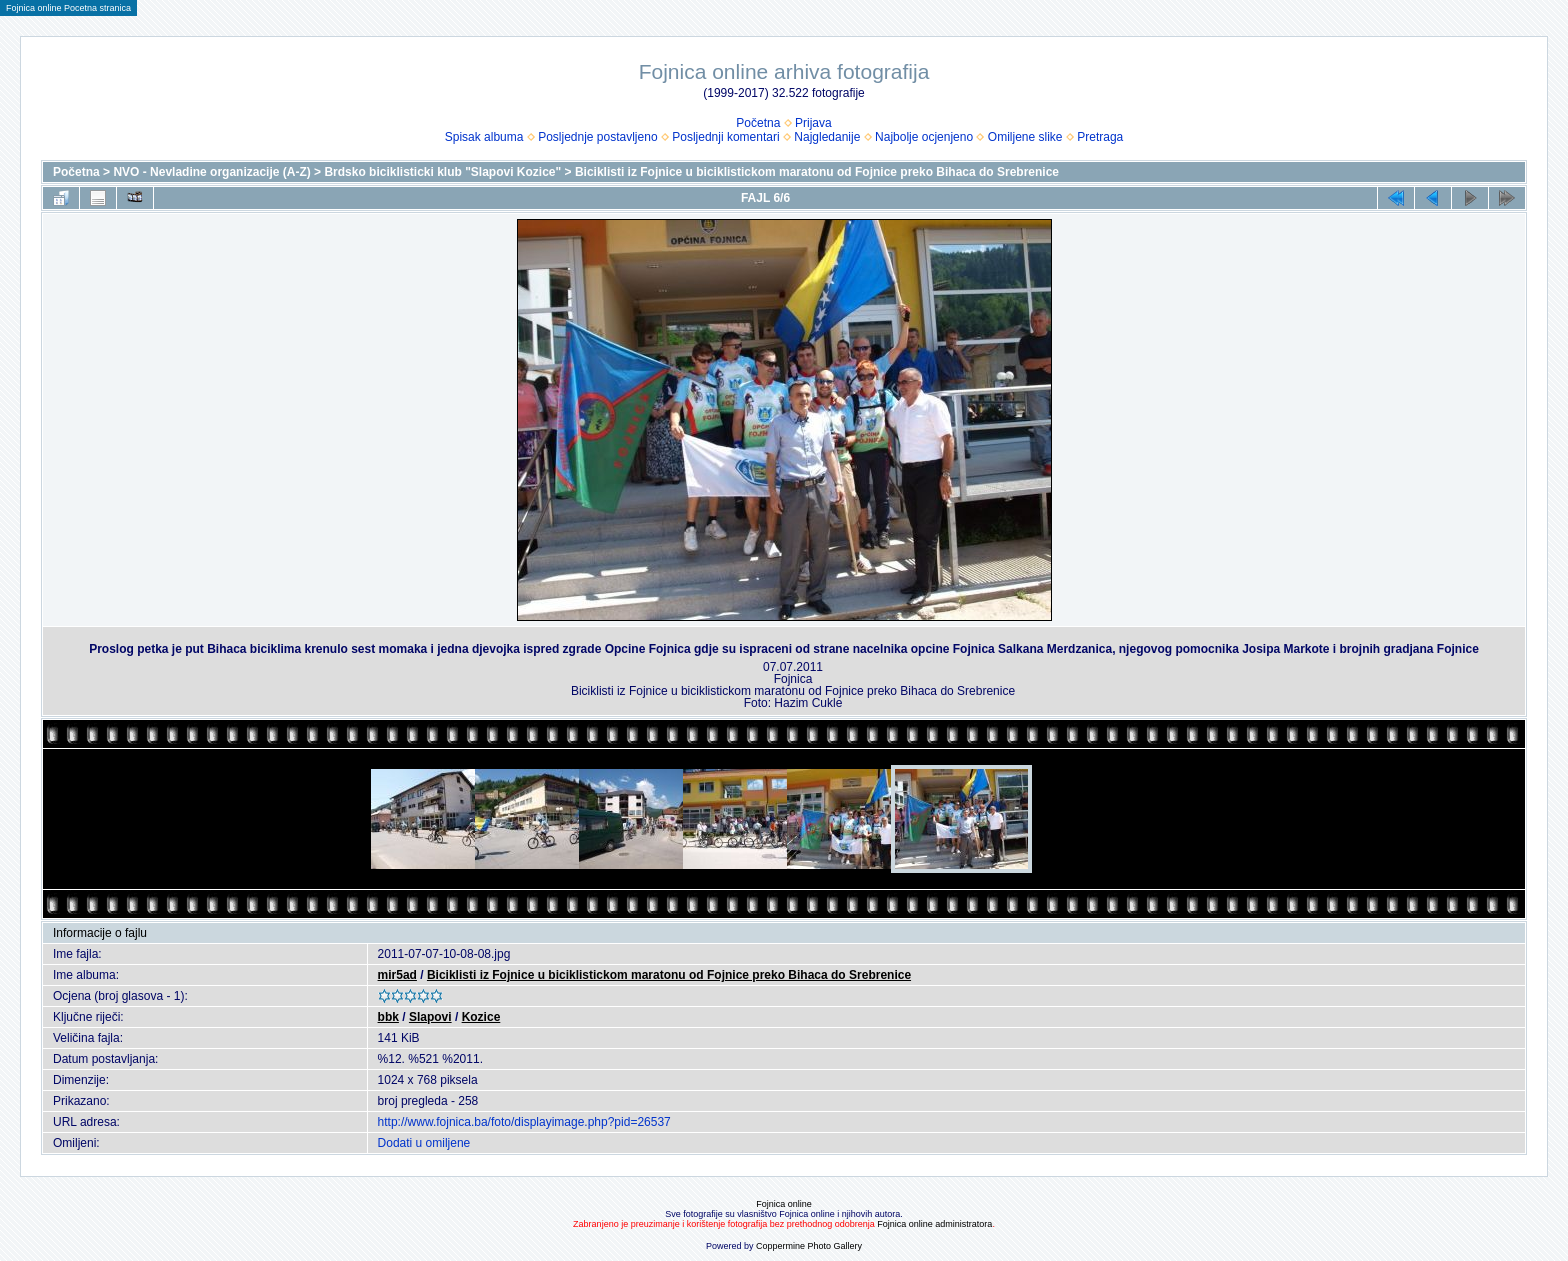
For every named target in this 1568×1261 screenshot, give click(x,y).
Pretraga (1100, 137)
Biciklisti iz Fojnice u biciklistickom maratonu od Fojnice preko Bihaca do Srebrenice (817, 172)
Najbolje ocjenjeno (924, 137)
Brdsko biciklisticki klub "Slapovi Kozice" (442, 172)
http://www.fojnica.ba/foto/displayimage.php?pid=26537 (524, 1122)
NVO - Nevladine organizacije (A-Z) (211, 172)
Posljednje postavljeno (597, 137)
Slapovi (430, 1017)
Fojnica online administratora (934, 1224)
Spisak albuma (484, 137)
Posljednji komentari (725, 137)
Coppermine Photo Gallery (809, 1246)
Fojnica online (784, 1204)
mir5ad (397, 975)
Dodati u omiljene (424, 1143)
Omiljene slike (1025, 137)
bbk (388, 1017)
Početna (758, 123)
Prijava (813, 123)
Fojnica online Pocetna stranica (68, 8)
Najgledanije (827, 137)
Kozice (481, 1017)
